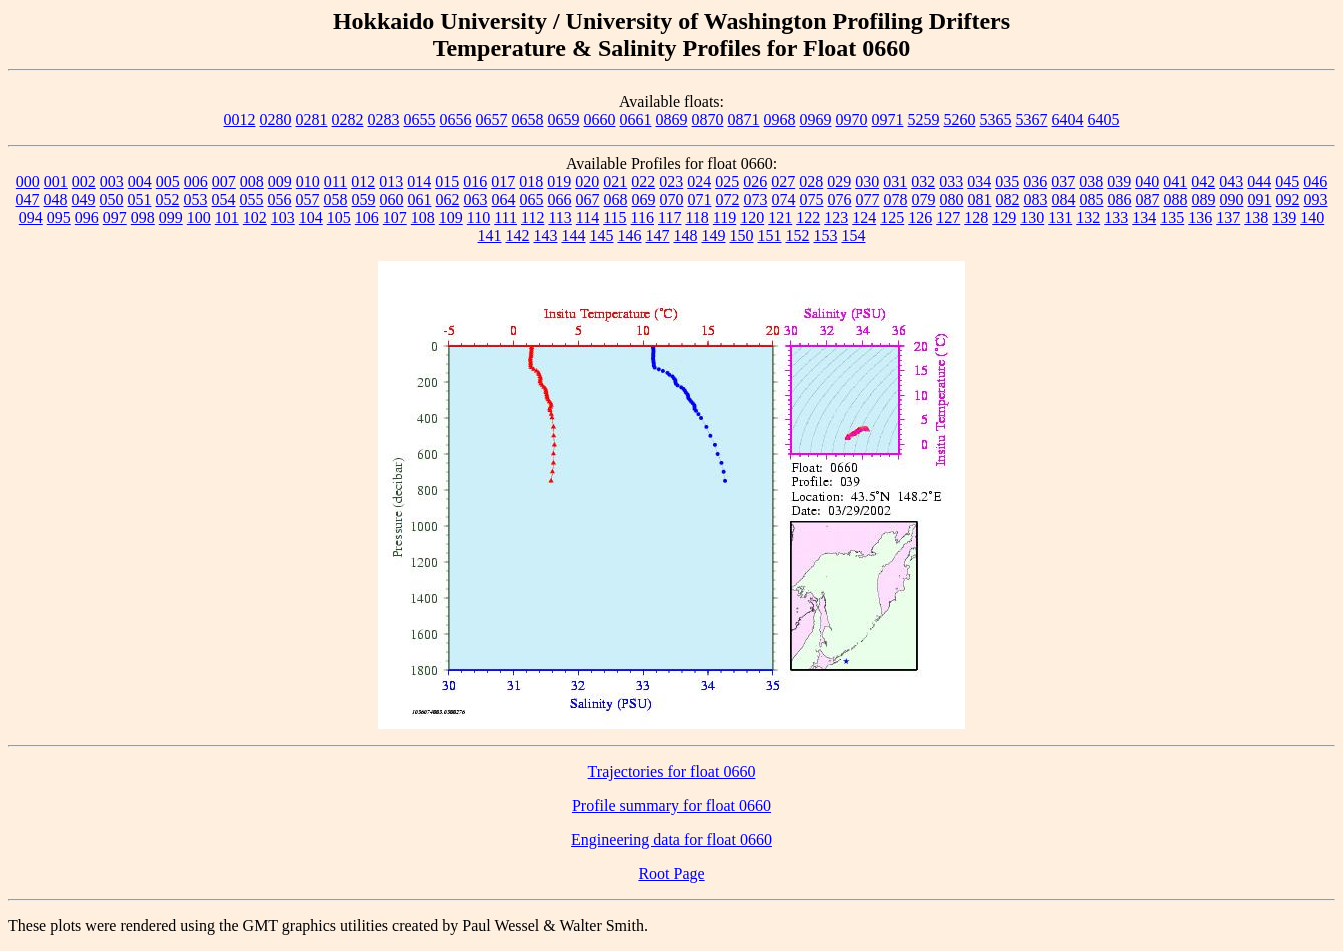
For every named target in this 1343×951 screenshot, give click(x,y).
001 (56, 181)
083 (1036, 199)
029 (839, 181)
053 (196, 199)
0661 (636, 119)
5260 (960, 119)
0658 (528, 119)
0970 (852, 119)
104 (311, 217)
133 (1116, 217)
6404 (1068, 119)
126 (920, 217)
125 (892, 217)
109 (451, 217)
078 (896, 199)
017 (503, 181)
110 (478, 217)
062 (448, 199)
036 (1035, 181)
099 (171, 217)
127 (948, 217)
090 (1232, 199)
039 (1119, 181)
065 (532, 199)
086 (1120, 199)
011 (335, 181)
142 (518, 235)
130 (1032, 217)
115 (614, 217)
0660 (600, 119)
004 (140, 181)
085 (1092, 199)
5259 (924, 119)
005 (168, 181)
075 (812, 199)
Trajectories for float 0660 (672, 771)
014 (419, 181)
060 (392, 199)
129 (1004, 217)
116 (642, 217)
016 (475, 181)
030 (867, 181)
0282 (348, 119)
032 (923, 181)
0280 (276, 119)
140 (1312, 217)
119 (724, 217)
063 (476, 199)
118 (696, 217)
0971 (888, 119)
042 (1203, 181)
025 (727, 181)
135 (1172, 217)
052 (168, 199)
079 (924, 199)
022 (643, 181)
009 (280, 181)
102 (255, 217)
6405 (1104, 119)
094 (31, 217)
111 (505, 217)
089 (1204, 199)
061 (420, 199)
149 (714, 235)
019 (559, 181)
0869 (672, 119)
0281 (312, 119)
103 (283, 217)
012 (363, 181)
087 (1148, 199)
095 (59, 217)
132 (1088, 217)
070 (672, 199)
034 (979, 181)
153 (826, 235)
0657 (492, 119)
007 (224, 181)
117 (669, 217)
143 (546, 235)
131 (1060, 217)
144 (574, 235)
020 (587, 181)
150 (742, 235)
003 (112, 181)
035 (1007, 181)
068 (616, 199)
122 (808, 217)
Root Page (671, 873)
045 (1287, 181)
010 (308, 181)
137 (1228, 217)
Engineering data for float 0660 (671, 839)
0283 (384, 119)
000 (28, 181)
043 (1231, 181)
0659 (564, 119)
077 (868, 199)
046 (1315, 181)
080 (952, 199)
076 (840, 199)
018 (531, 181)
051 (140, 199)
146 (630, 235)
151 (770, 235)
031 (895, 181)
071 (700, 199)
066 (560, 199)
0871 (744, 119)
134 (1144, 217)
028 (811, 181)
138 (1256, 217)
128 (976, 217)
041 (1175, 181)
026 (755, 181)
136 (1200, 217)
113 (559, 217)
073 (756, 199)
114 (587, 217)
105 (339, 217)
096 (87, 217)
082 (1008, 199)
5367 (1032, 119)
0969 (816, 119)
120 (752, 217)
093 (1316, 199)
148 (686, 235)
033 (951, 181)
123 (836, 217)
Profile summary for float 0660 (671, 805)
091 (1260, 199)
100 (199, 217)
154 (854, 235)
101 (227, 217)
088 (1176, 199)
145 (602, 235)
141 (490, 235)
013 (391, 181)
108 (423, 217)
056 (280, 199)
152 (798, 235)
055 (252, 199)
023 (671, 181)
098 (143, 217)
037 (1063, 181)
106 (367, 217)
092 (1288, 199)
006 (196, 181)
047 (28, 199)
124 (864, 217)
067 (588, 199)
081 (980, 199)
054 (224, 199)
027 (783, 181)
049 (84, 199)
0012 (240, 119)
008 (252, 181)
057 (308, 199)
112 (532, 217)
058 (336, 199)
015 (447, 181)
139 (1284, 217)
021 (615, 181)
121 (780, 217)
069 (644, 199)
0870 (708, 119)
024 (699, 181)
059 (364, 199)
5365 (996, 119)
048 (56, 199)
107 (395, 217)
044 (1259, 181)
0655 (420, 119)
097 (115, 217)
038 (1091, 181)
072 (728, 199)
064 (504, 199)
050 (112, 199)
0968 (780, 119)
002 (84, 181)
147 (658, 235)
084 (1064, 199)
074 (784, 199)
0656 (456, 119)
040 (1147, 181)
